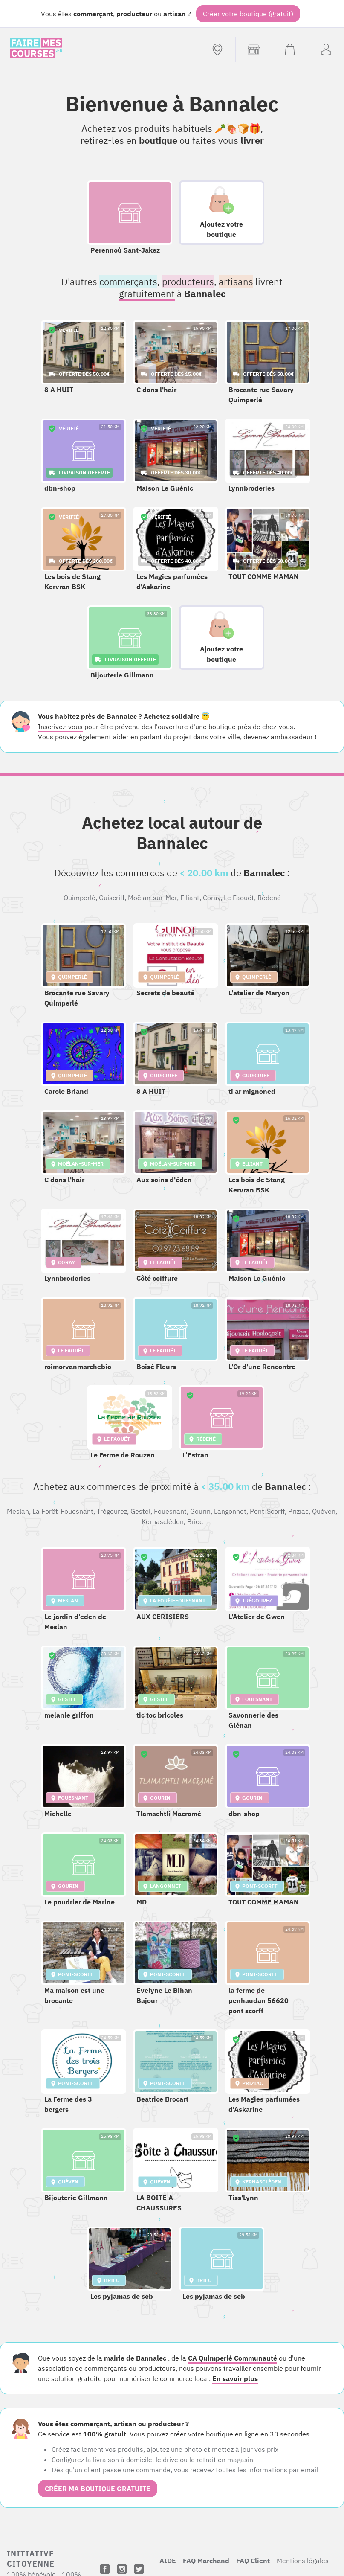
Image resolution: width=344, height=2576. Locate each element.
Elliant (189, 897)
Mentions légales (303, 2560)
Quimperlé (79, 897)
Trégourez (112, 1511)
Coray (211, 897)
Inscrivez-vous (60, 726)
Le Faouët (239, 897)
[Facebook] (105, 2569)
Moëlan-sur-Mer (152, 897)
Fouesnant (170, 1511)
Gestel (140, 1511)
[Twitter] (139, 2569)
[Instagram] (122, 2569)
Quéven (323, 1511)
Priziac (298, 1511)
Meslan (18, 1511)
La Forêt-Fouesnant (62, 1511)
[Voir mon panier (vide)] (290, 49)
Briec (195, 1521)
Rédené (269, 897)
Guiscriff (111, 897)
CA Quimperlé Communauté (232, 2358)
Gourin (200, 1511)
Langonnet (230, 1511)
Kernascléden (163, 1521)
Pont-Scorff (267, 1511)
